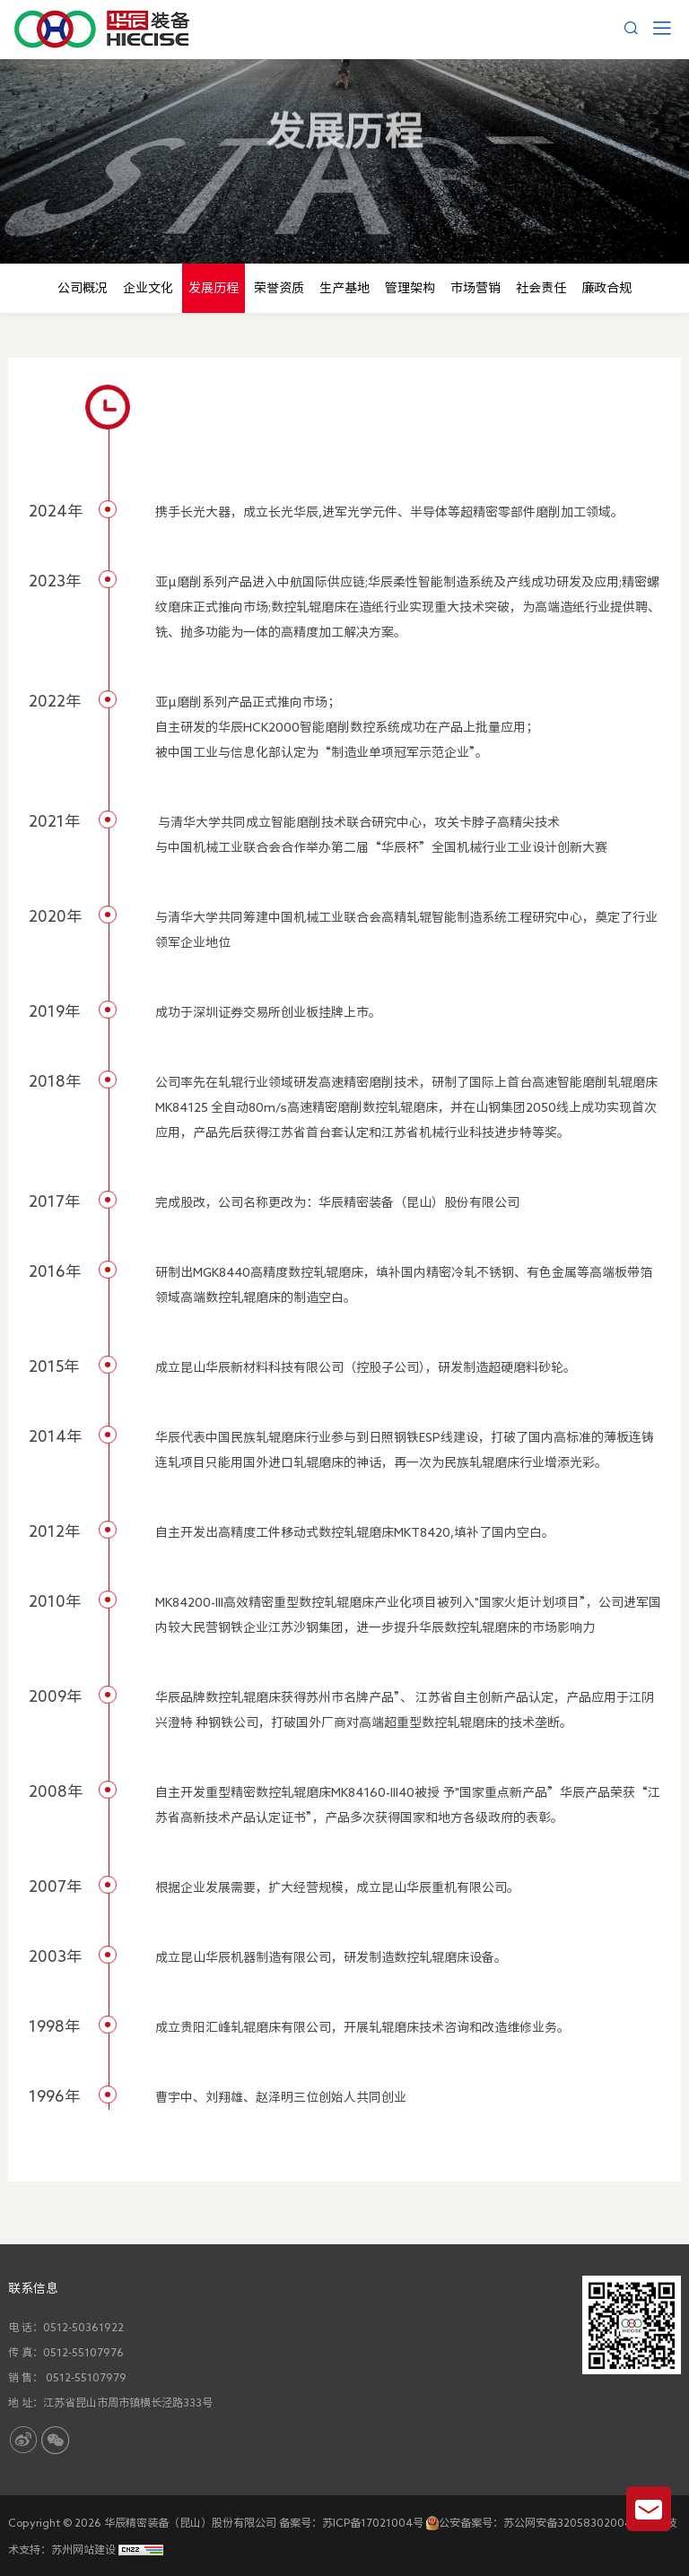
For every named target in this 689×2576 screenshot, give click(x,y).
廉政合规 (606, 288)
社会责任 (541, 288)
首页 (330, 201)
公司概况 (82, 288)
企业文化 (148, 288)
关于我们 (389, 201)
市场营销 (475, 288)
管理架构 (410, 288)
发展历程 (463, 201)
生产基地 (344, 288)
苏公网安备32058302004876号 (583, 2522)
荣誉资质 (279, 288)
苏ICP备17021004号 (372, 2522)
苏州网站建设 (83, 2549)
